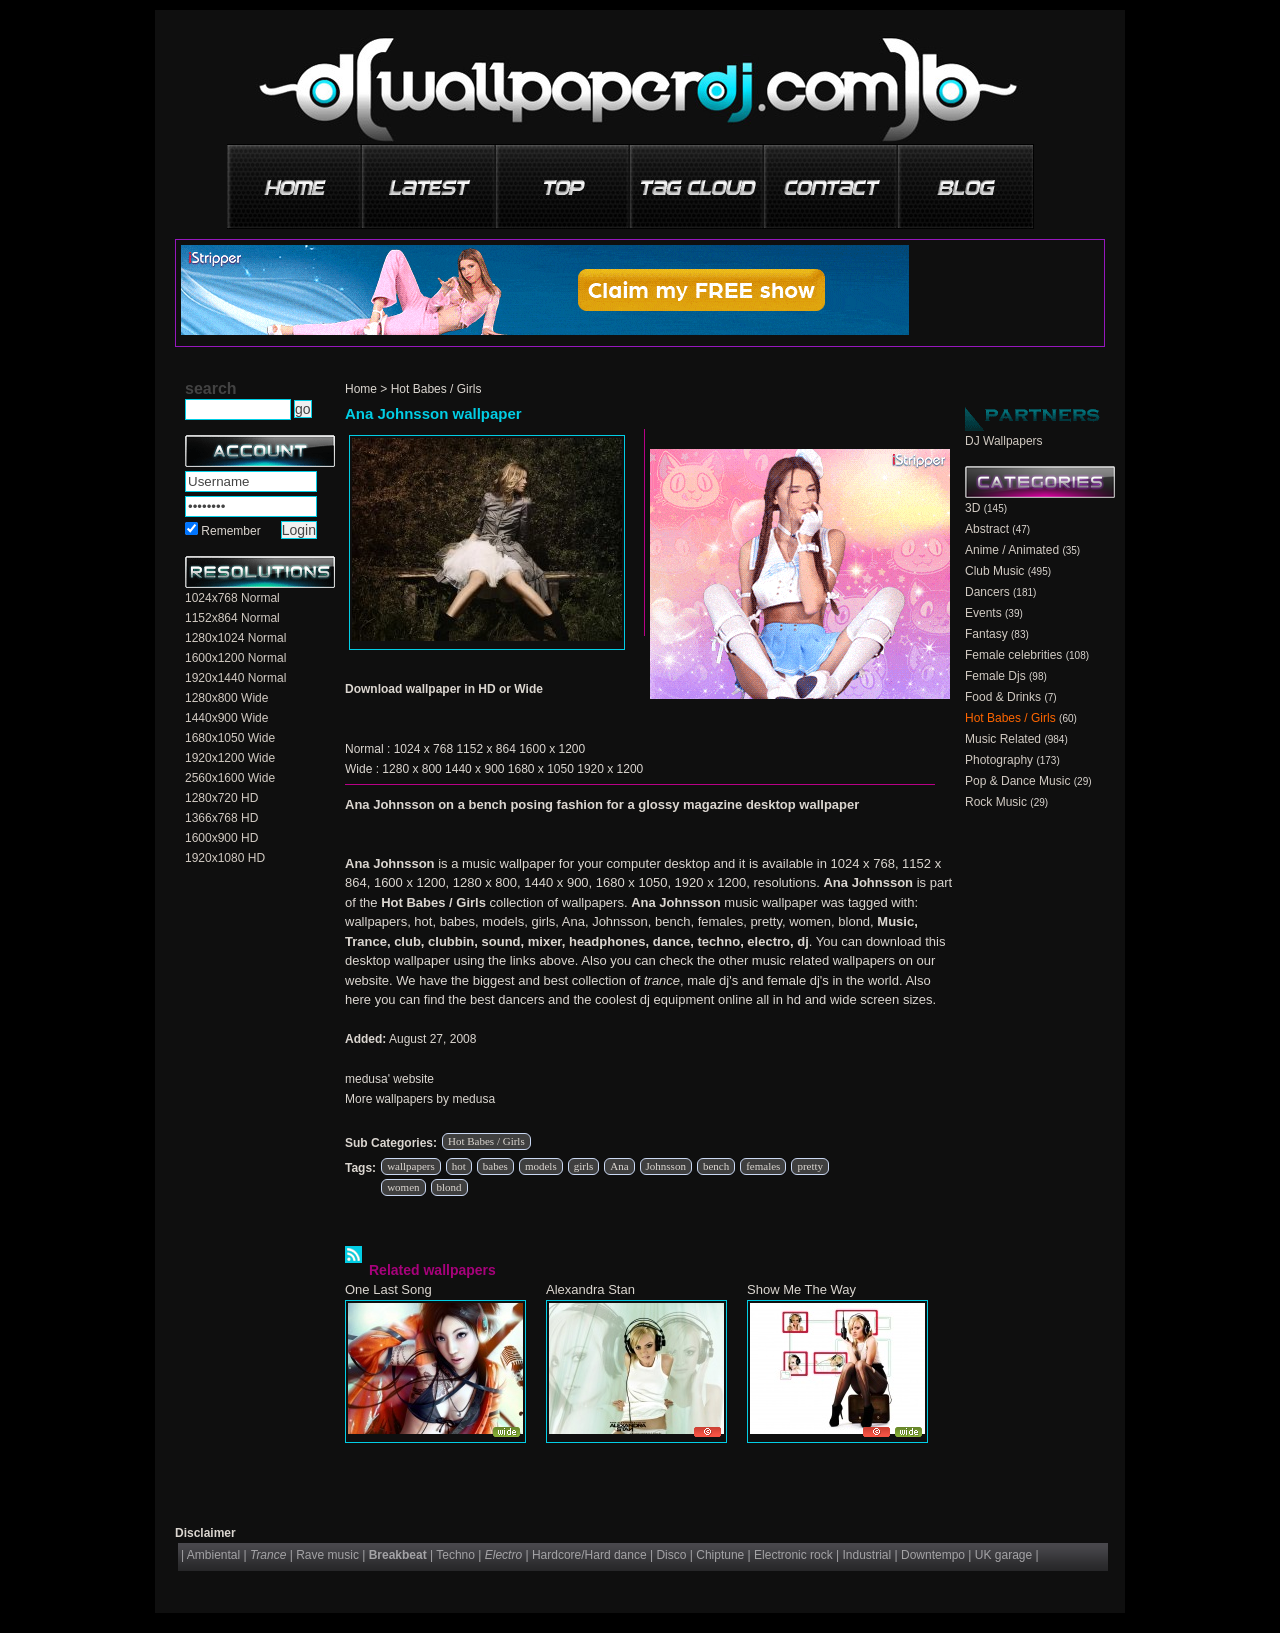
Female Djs (995, 676)
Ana (619, 1166)
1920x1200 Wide (230, 758)
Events (983, 613)
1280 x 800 (411, 769)
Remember (230, 531)
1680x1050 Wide (230, 738)
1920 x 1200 (610, 769)
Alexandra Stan (590, 1289)
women (403, 1187)
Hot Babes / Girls (436, 389)
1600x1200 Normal (235, 658)
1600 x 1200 (552, 749)
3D (972, 508)
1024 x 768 (423, 749)
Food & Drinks (1003, 697)
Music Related (1003, 739)
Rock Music (996, 802)
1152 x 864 (485, 749)
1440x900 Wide (226, 718)
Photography (999, 760)
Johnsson (666, 1166)
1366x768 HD (221, 818)
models (541, 1166)
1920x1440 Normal (235, 678)
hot (459, 1166)
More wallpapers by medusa (420, 1099)
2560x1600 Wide (230, 778)
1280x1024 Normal (235, 638)
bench (716, 1166)
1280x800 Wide (226, 698)
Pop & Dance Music (1017, 781)
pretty (810, 1166)
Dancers (987, 592)
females (763, 1166)
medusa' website (389, 1079)
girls (584, 1166)
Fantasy (986, 634)
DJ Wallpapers (1004, 441)
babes (495, 1166)
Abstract (987, 529)
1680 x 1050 (541, 769)
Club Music (994, 571)
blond (449, 1187)
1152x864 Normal (232, 618)
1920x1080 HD (225, 858)
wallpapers (411, 1166)
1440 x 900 (474, 769)
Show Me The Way (801, 1289)
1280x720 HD (221, 798)
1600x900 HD (221, 838)
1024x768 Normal (232, 598)
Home (361, 389)
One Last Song (388, 1289)
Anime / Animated (1012, 550)
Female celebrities (1013, 655)
